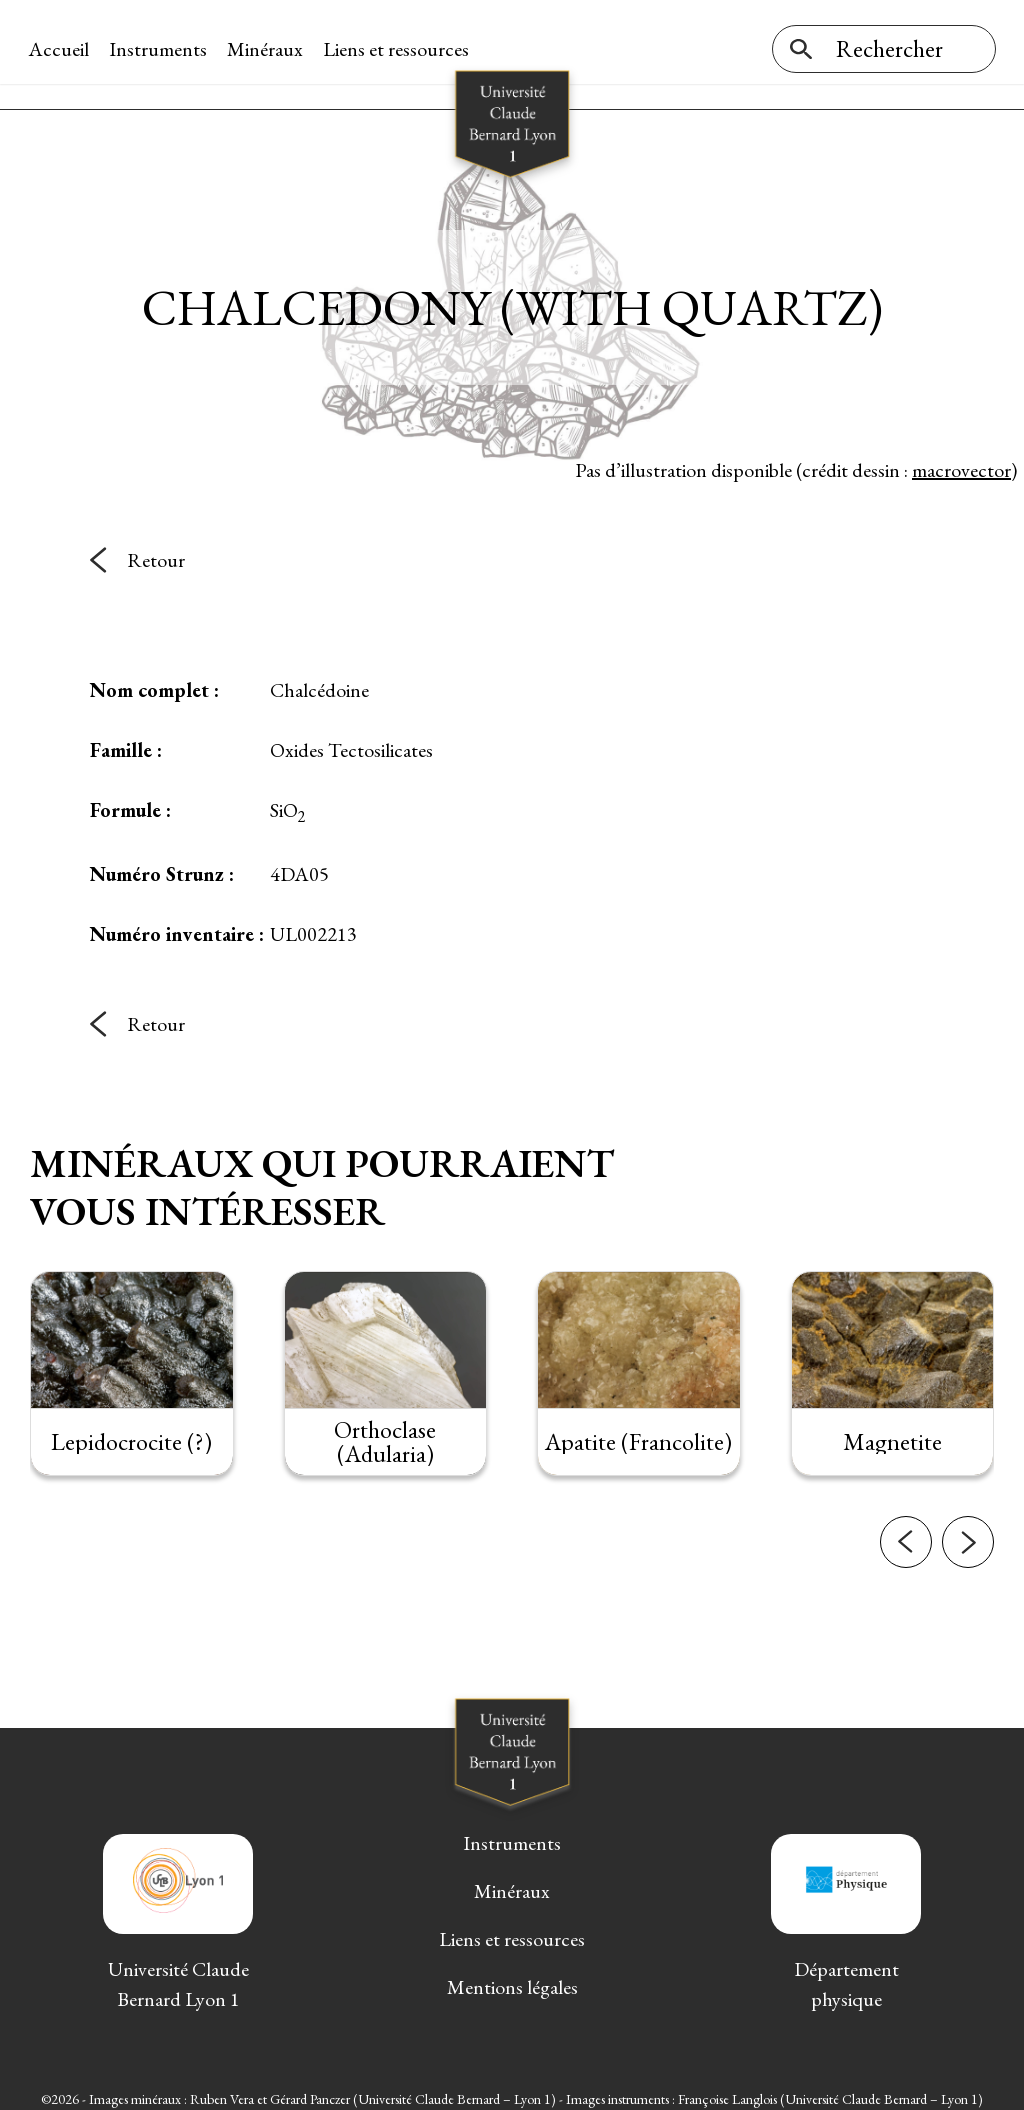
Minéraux (267, 49)
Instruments (160, 49)
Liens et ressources (398, 49)
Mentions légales (512, 1977)
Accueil (60, 49)
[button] (906, 1532)
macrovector (961, 459)
